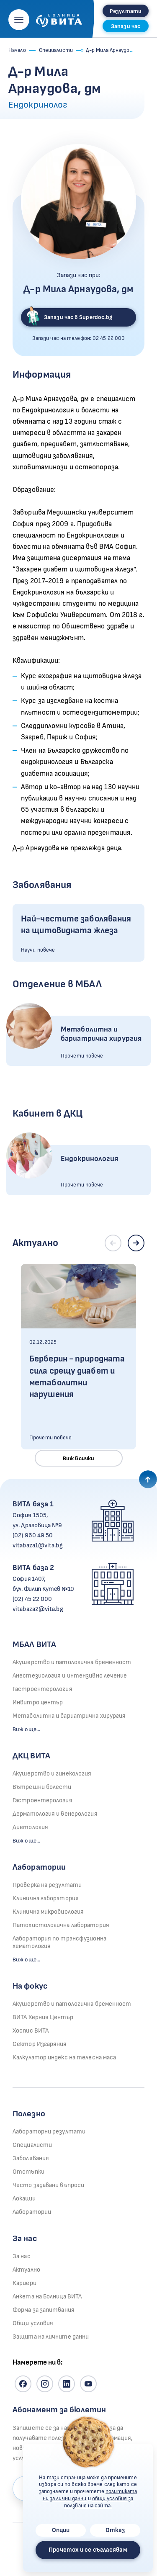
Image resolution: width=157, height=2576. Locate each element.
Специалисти (56, 50)
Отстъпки (28, 2172)
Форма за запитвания (44, 2310)
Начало (17, 50)
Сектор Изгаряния (40, 2044)
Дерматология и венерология (55, 1814)
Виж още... (26, 1729)
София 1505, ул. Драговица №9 (37, 1520)
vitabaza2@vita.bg (38, 1609)
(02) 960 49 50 (33, 1535)
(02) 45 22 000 (32, 1599)
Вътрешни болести (42, 1787)
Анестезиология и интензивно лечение (70, 1676)
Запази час (125, 26)
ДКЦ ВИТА (31, 1756)
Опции (61, 2530)
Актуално (26, 2270)
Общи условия (33, 2323)
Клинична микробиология (48, 1912)
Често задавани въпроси (48, 2185)
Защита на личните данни (51, 2337)
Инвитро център (38, 1702)
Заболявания (31, 2158)
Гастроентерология (42, 1689)
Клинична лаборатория (46, 1898)
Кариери (24, 2283)
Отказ (115, 2530)
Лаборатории (39, 1867)
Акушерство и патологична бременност (72, 1662)
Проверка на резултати (47, 1885)
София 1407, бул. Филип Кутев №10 (43, 1584)
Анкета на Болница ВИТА (47, 2297)
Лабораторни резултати (49, 2132)
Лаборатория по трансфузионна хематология (59, 1942)
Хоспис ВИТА (31, 2031)
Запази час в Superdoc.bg (69, 317)
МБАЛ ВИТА (34, 1644)
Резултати (126, 11)
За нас (22, 2256)
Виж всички (78, 1458)
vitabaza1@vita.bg (38, 1545)
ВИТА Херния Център (43, 2017)
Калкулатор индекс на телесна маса (64, 2057)
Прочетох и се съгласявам (88, 2550)
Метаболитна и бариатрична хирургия (69, 1716)
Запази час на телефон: (78, 338)
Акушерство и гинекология (52, 1774)
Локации (24, 2199)
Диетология (30, 1827)
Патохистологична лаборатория (61, 1925)
